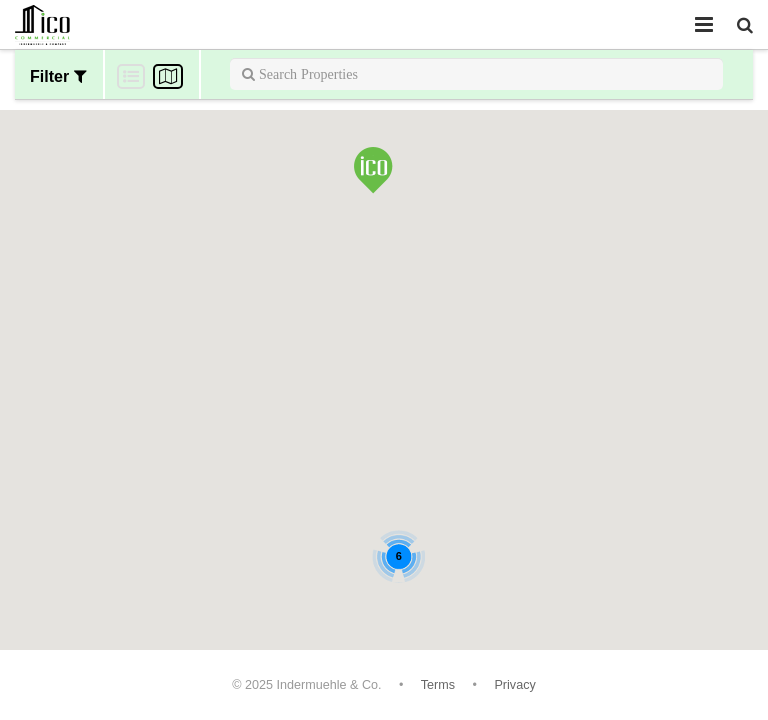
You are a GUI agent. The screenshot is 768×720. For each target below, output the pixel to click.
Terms (438, 685)
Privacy (514, 685)
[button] (374, 172)
